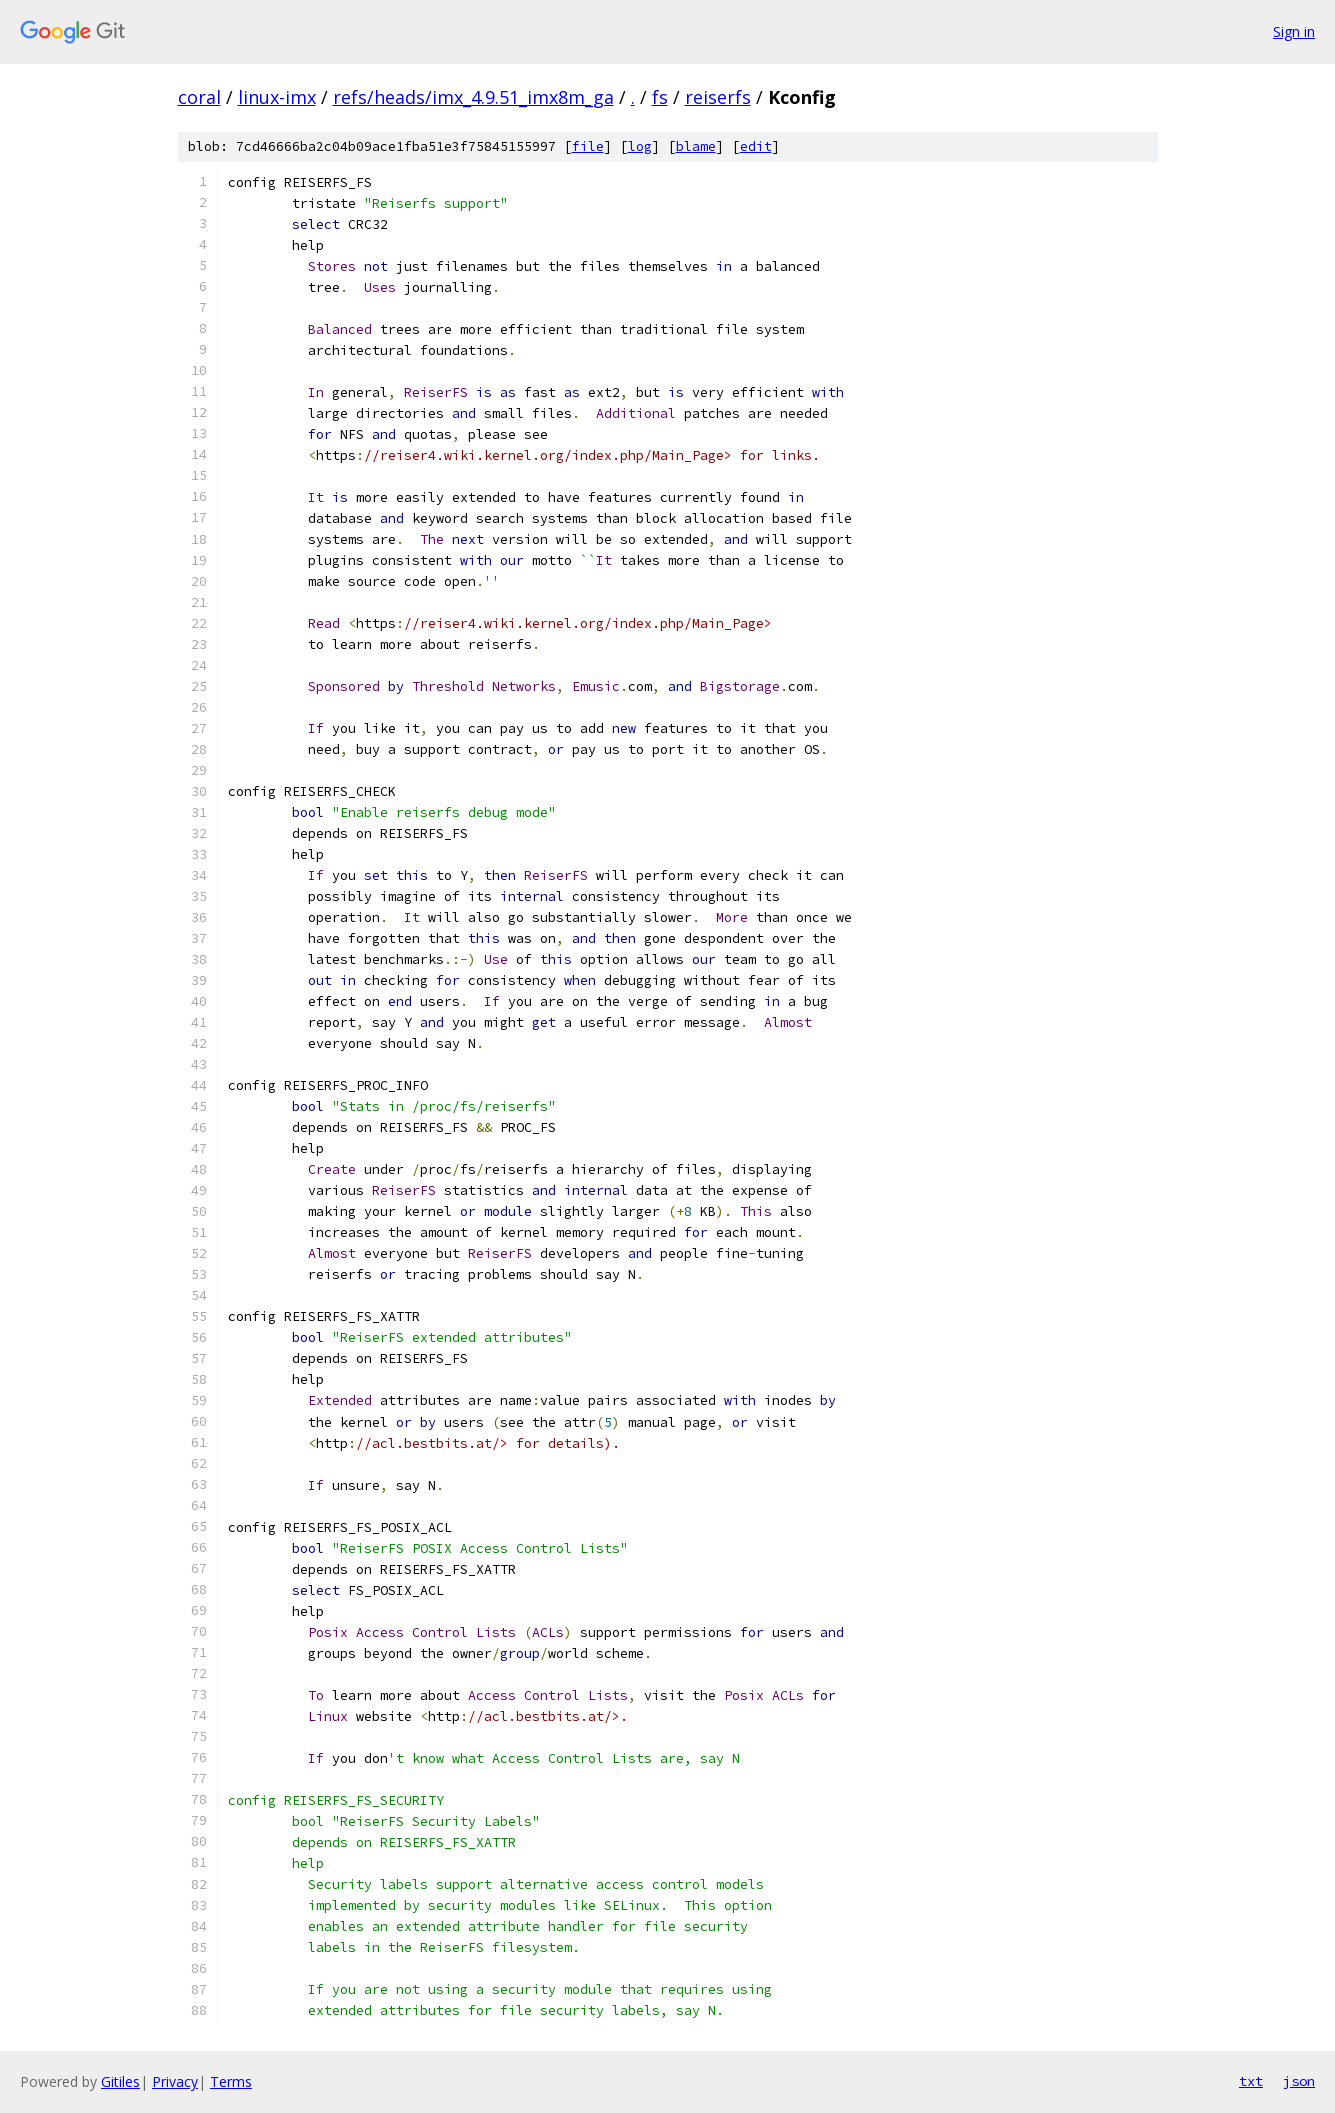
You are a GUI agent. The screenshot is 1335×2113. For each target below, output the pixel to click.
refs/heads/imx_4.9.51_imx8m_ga (473, 97)
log (640, 146)
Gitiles (120, 2081)
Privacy (175, 2081)
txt (1251, 2081)
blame (696, 146)
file (588, 146)
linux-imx (277, 97)
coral (199, 97)
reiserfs (718, 97)
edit (756, 146)
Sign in (1294, 31)
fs (660, 97)
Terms (231, 2081)
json (1299, 2081)
